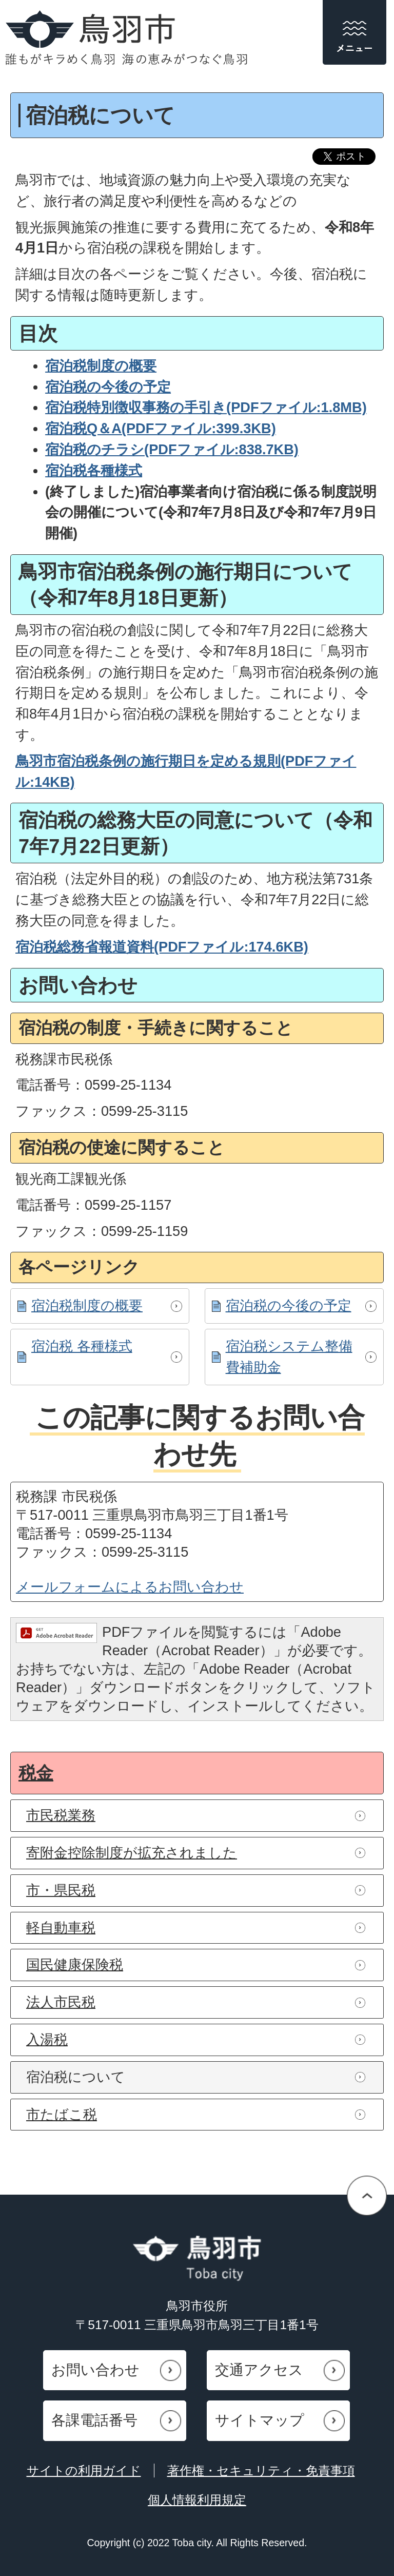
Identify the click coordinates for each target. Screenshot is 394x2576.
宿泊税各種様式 (93, 470)
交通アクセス (259, 2370)
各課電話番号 (94, 2420)
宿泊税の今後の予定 (288, 1305)
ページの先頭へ (367, 2195)
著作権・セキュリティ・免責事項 (261, 2470)
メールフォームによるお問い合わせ (130, 1587)
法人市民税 (60, 2002)
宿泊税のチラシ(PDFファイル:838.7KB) (172, 449)
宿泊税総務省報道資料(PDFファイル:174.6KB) (161, 947)
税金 (35, 1773)
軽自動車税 (60, 1927)
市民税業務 (60, 1815)
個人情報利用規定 (197, 2500)
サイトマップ (259, 2420)
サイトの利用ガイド (84, 2470)
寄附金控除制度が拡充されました (131, 1853)
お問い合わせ (95, 2370)
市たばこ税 (61, 2114)
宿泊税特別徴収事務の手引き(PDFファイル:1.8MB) (206, 407)
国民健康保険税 (74, 1964)
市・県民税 (60, 1890)
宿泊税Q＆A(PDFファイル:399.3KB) (160, 428)
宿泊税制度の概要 (87, 1305)
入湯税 (47, 2039)
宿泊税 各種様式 (81, 1346)
